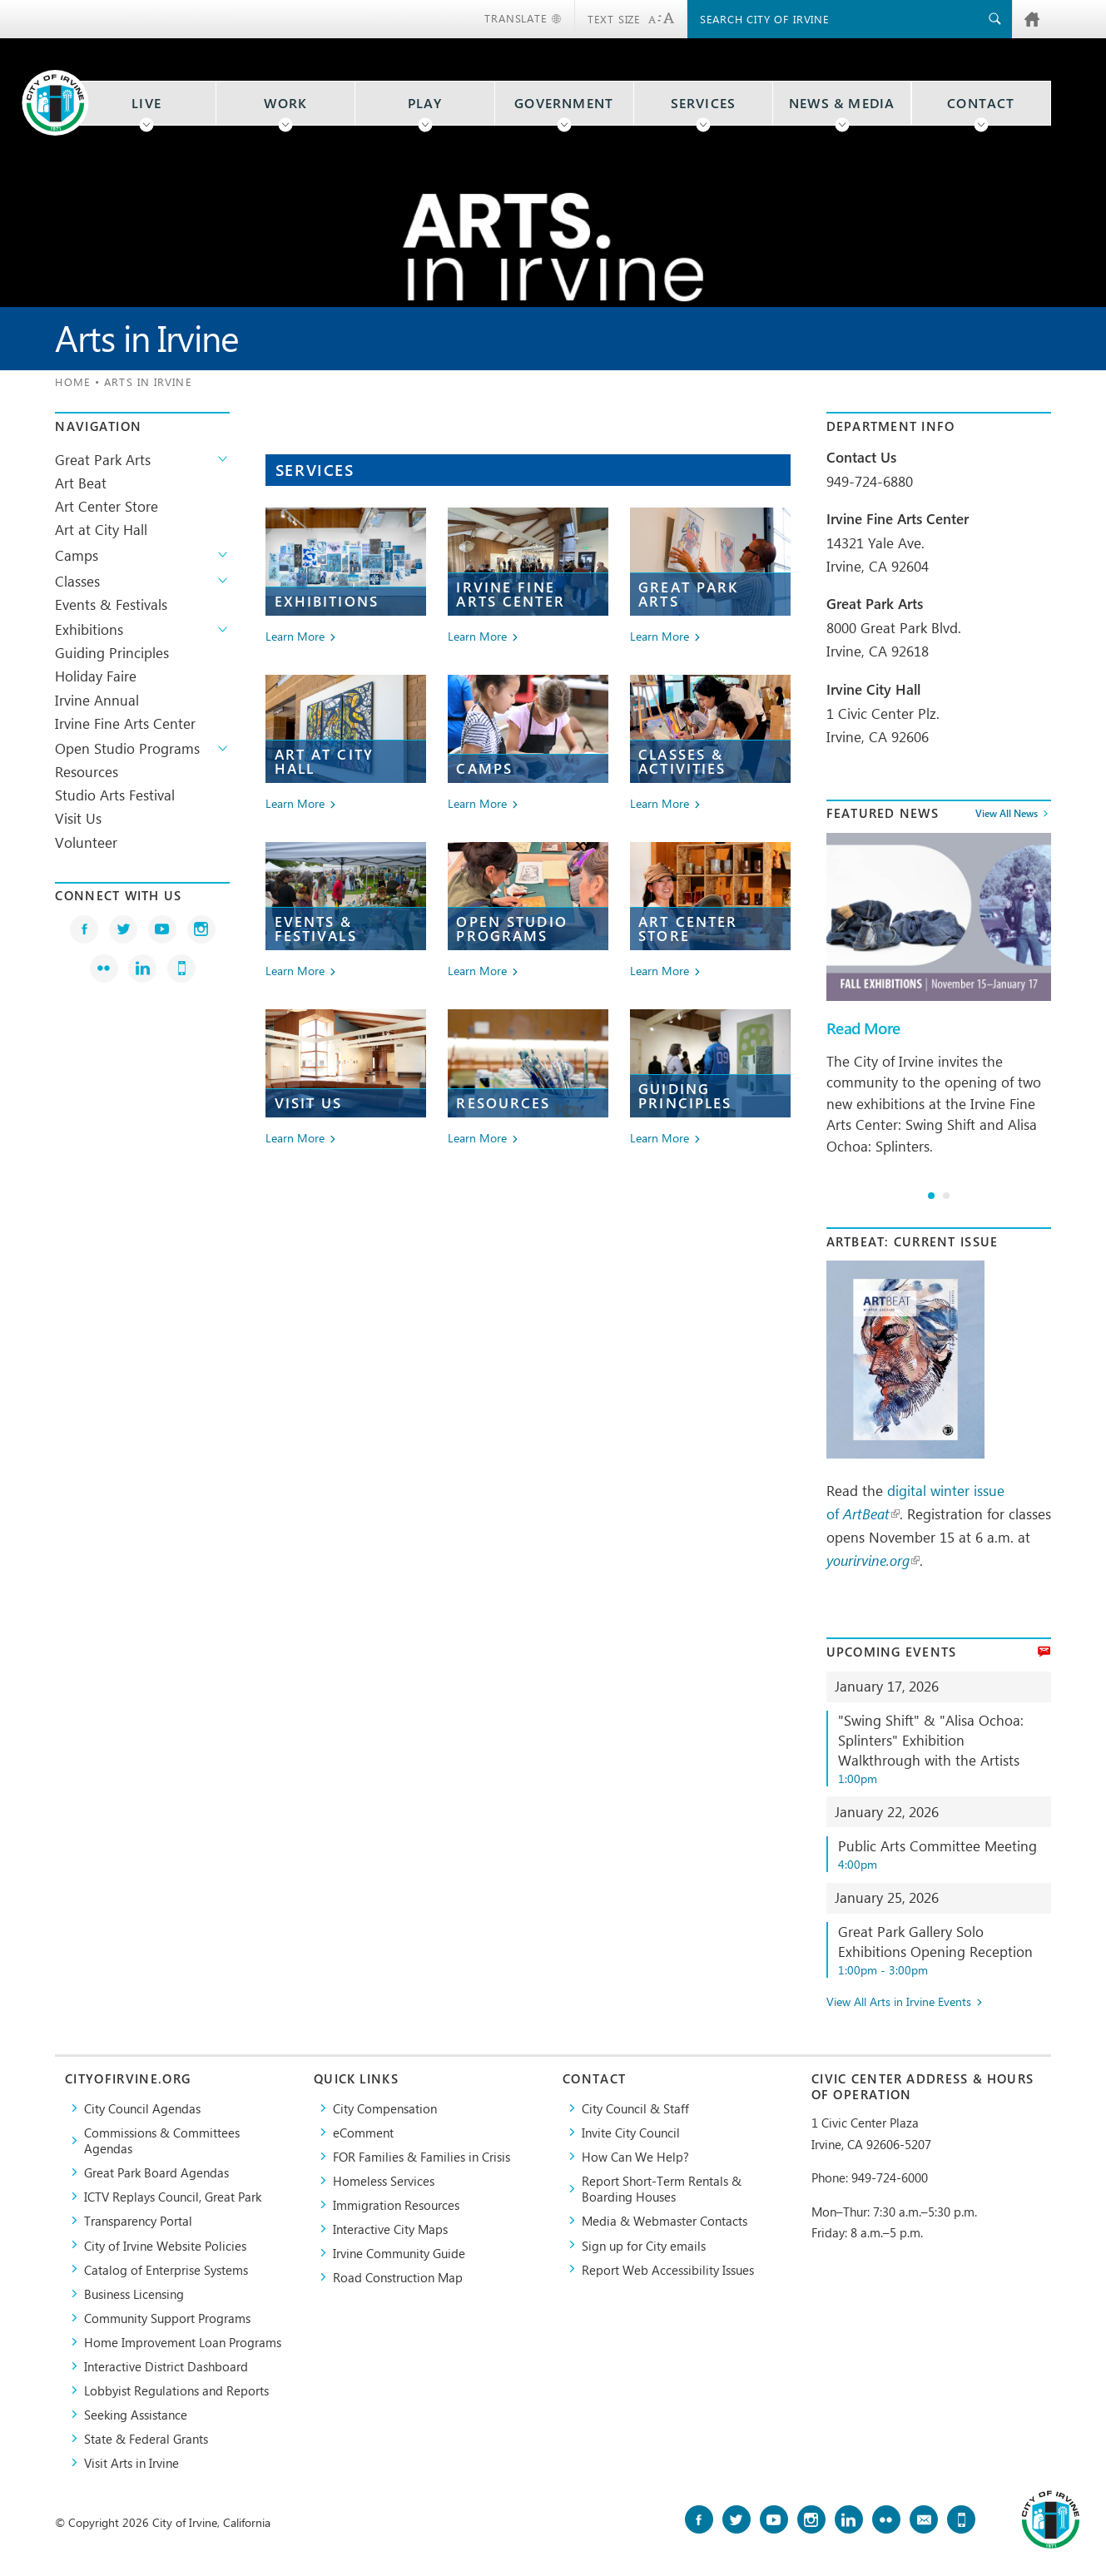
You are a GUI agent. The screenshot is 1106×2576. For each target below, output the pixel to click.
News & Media (842, 103)
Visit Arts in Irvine (131, 2462)
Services (704, 103)
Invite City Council (631, 2132)
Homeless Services (383, 2180)
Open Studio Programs (127, 748)
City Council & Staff (635, 2108)
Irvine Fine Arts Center (125, 723)
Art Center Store (106, 506)
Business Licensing (134, 2293)
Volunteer (86, 842)
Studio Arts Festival (115, 794)
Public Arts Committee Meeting (944, 1854)
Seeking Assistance (135, 2414)
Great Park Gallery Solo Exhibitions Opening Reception (944, 1950)
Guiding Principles (112, 652)
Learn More (295, 637)
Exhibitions (89, 629)
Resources (86, 771)
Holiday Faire (95, 675)
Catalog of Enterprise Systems (166, 2269)
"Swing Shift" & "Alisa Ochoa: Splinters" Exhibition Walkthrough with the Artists (944, 1748)
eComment (363, 2132)
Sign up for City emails (644, 2245)
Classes (77, 581)
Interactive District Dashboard (166, 2366)
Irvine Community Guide (399, 2252)
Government (563, 103)
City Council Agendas (142, 2108)
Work (285, 103)
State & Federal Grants (146, 2438)
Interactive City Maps (390, 2228)
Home (72, 381)
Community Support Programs (167, 2317)
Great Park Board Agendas (156, 2172)
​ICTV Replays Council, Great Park (172, 2196)
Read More (863, 1028)
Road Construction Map (398, 2277)
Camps (76, 555)
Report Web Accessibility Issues (668, 2269)
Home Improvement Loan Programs (182, 2342)
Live (146, 103)
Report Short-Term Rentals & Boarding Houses (661, 2188)
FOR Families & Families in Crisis (421, 2156)
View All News (1006, 814)
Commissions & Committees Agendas (162, 2140)
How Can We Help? (635, 2156)
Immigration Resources (396, 2204)
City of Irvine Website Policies (165, 2245)
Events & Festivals (111, 604)
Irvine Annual (97, 700)
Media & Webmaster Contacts (664, 2220)
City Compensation (385, 2108)
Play (425, 103)
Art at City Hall (101, 529)
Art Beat (81, 482)
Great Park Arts (103, 459)
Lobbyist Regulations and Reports (176, 2390)
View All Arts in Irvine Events (898, 2002)
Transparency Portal (138, 2220)
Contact (980, 103)
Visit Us (78, 818)
